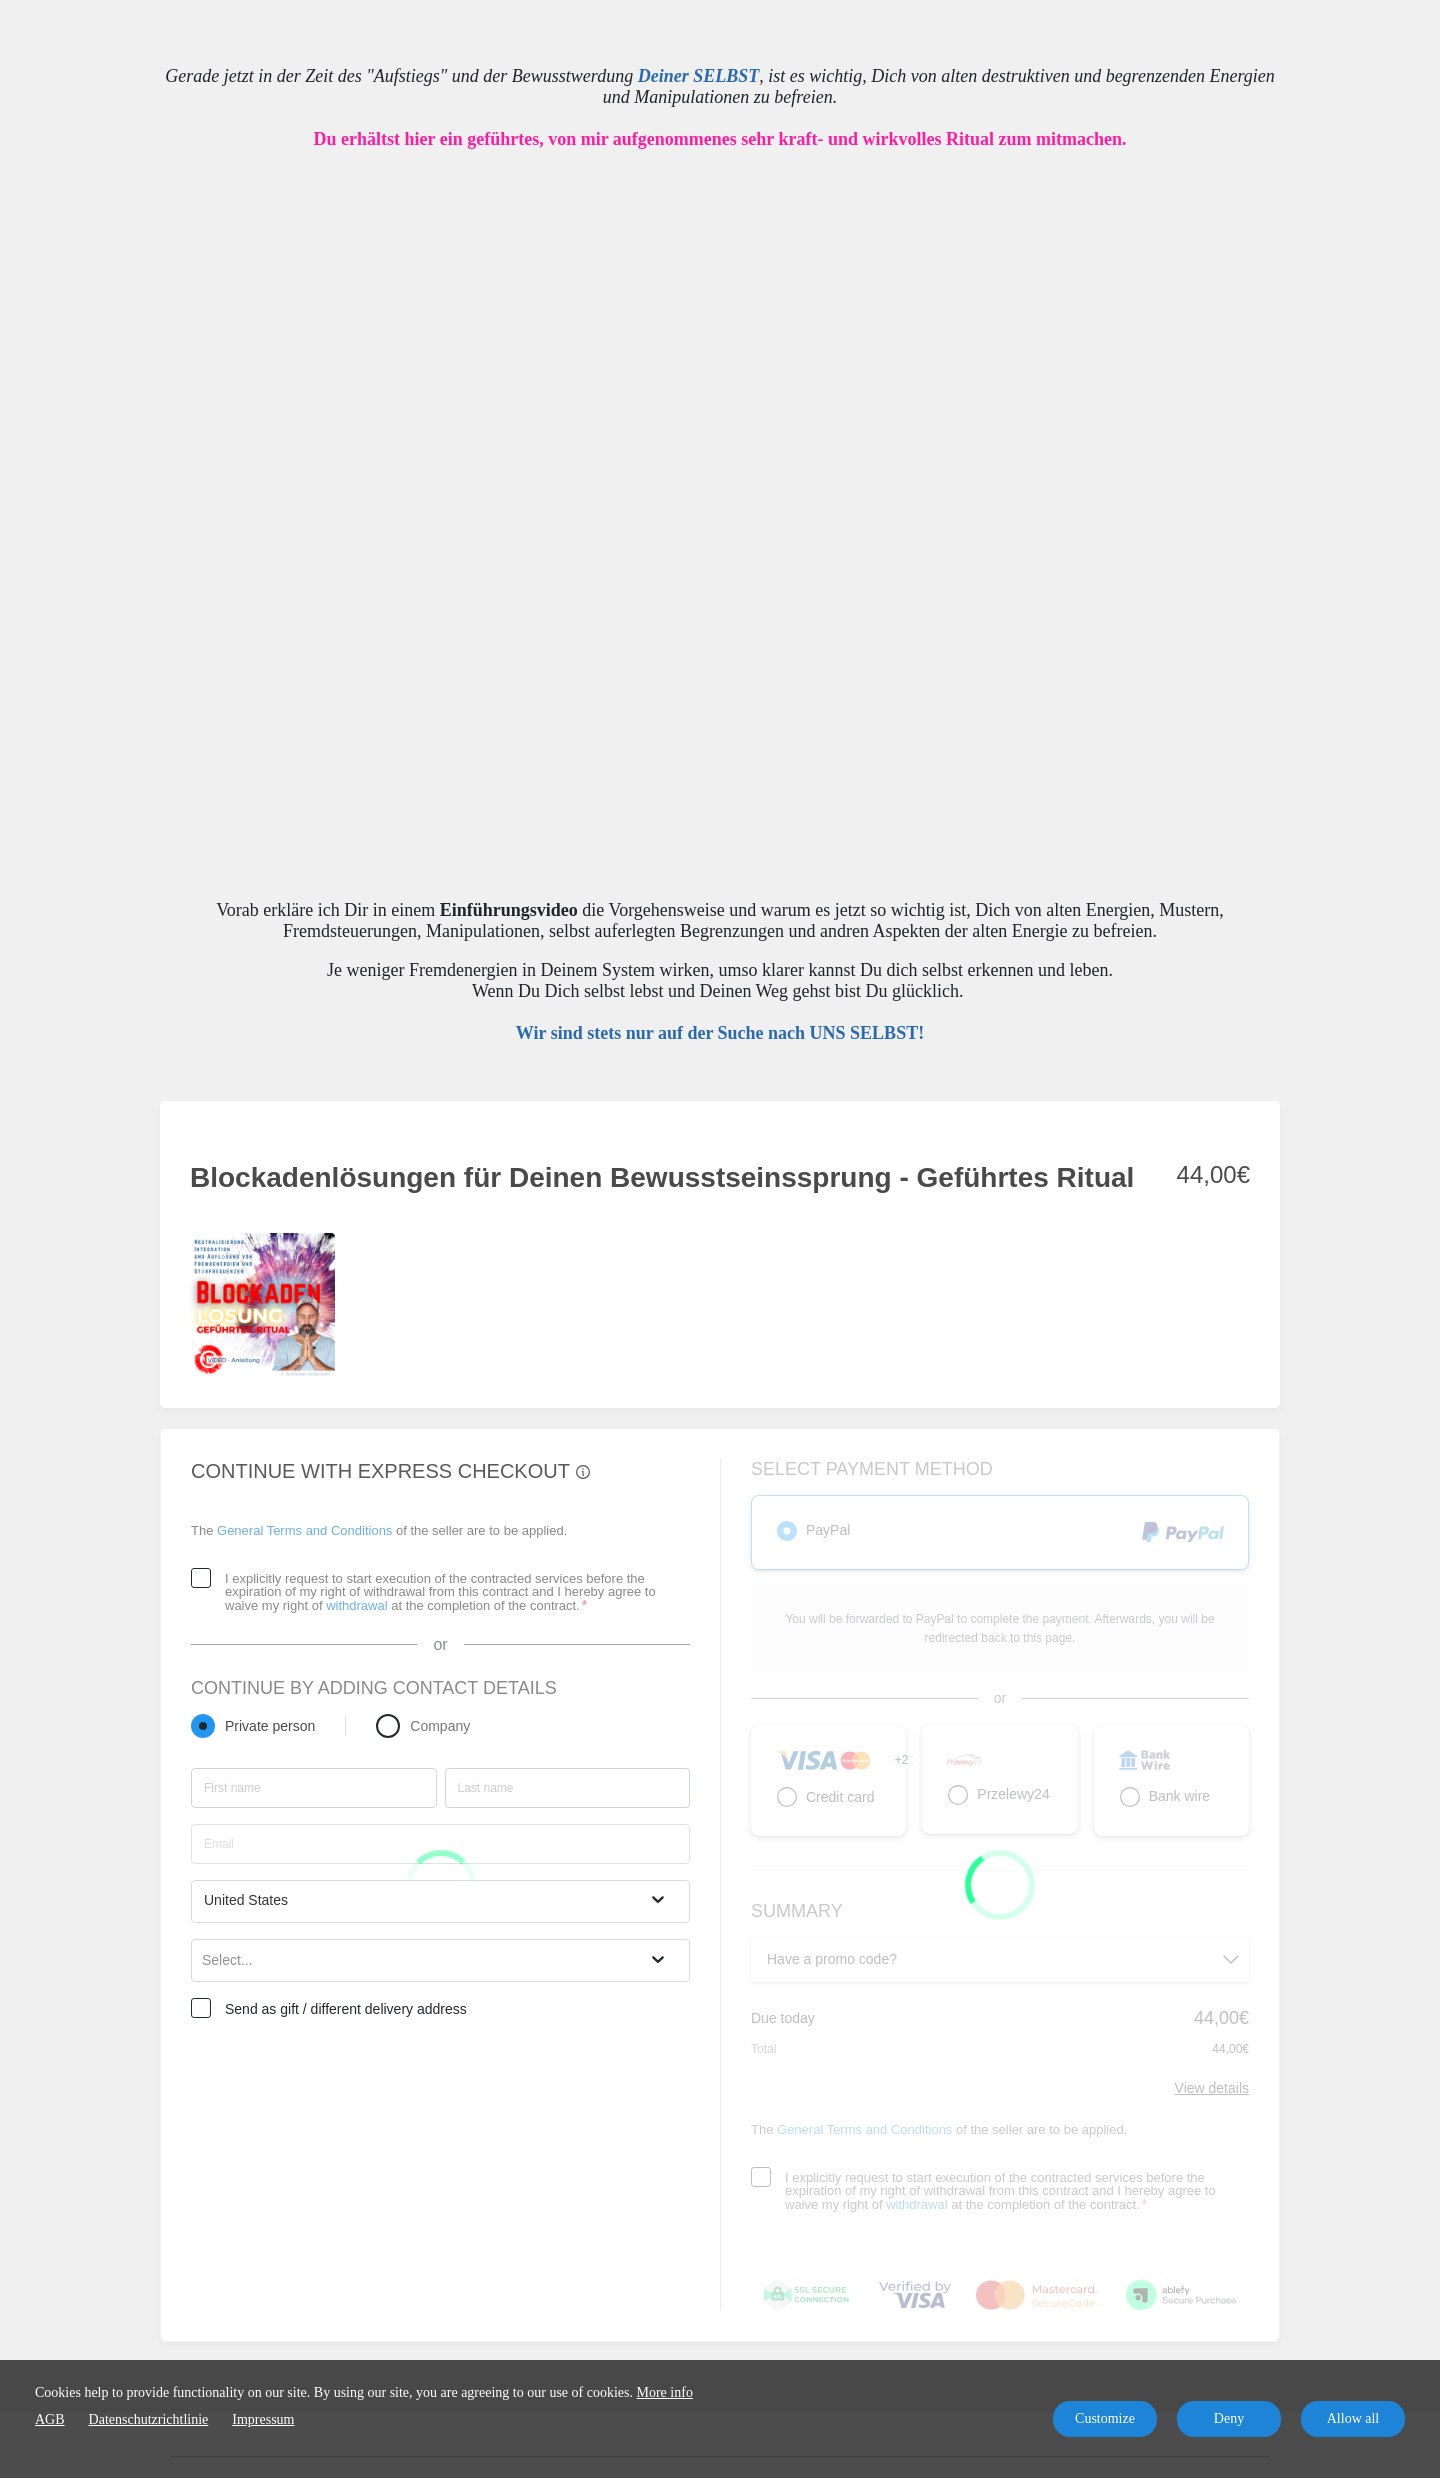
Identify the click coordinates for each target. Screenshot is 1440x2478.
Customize (1105, 2418)
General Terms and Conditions (304, 1530)
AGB (50, 2419)
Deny (1229, 2418)
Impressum (263, 2419)
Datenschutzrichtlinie (149, 2419)
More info (665, 2392)
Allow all (1353, 2418)
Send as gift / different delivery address (346, 2009)
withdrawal (356, 1605)
